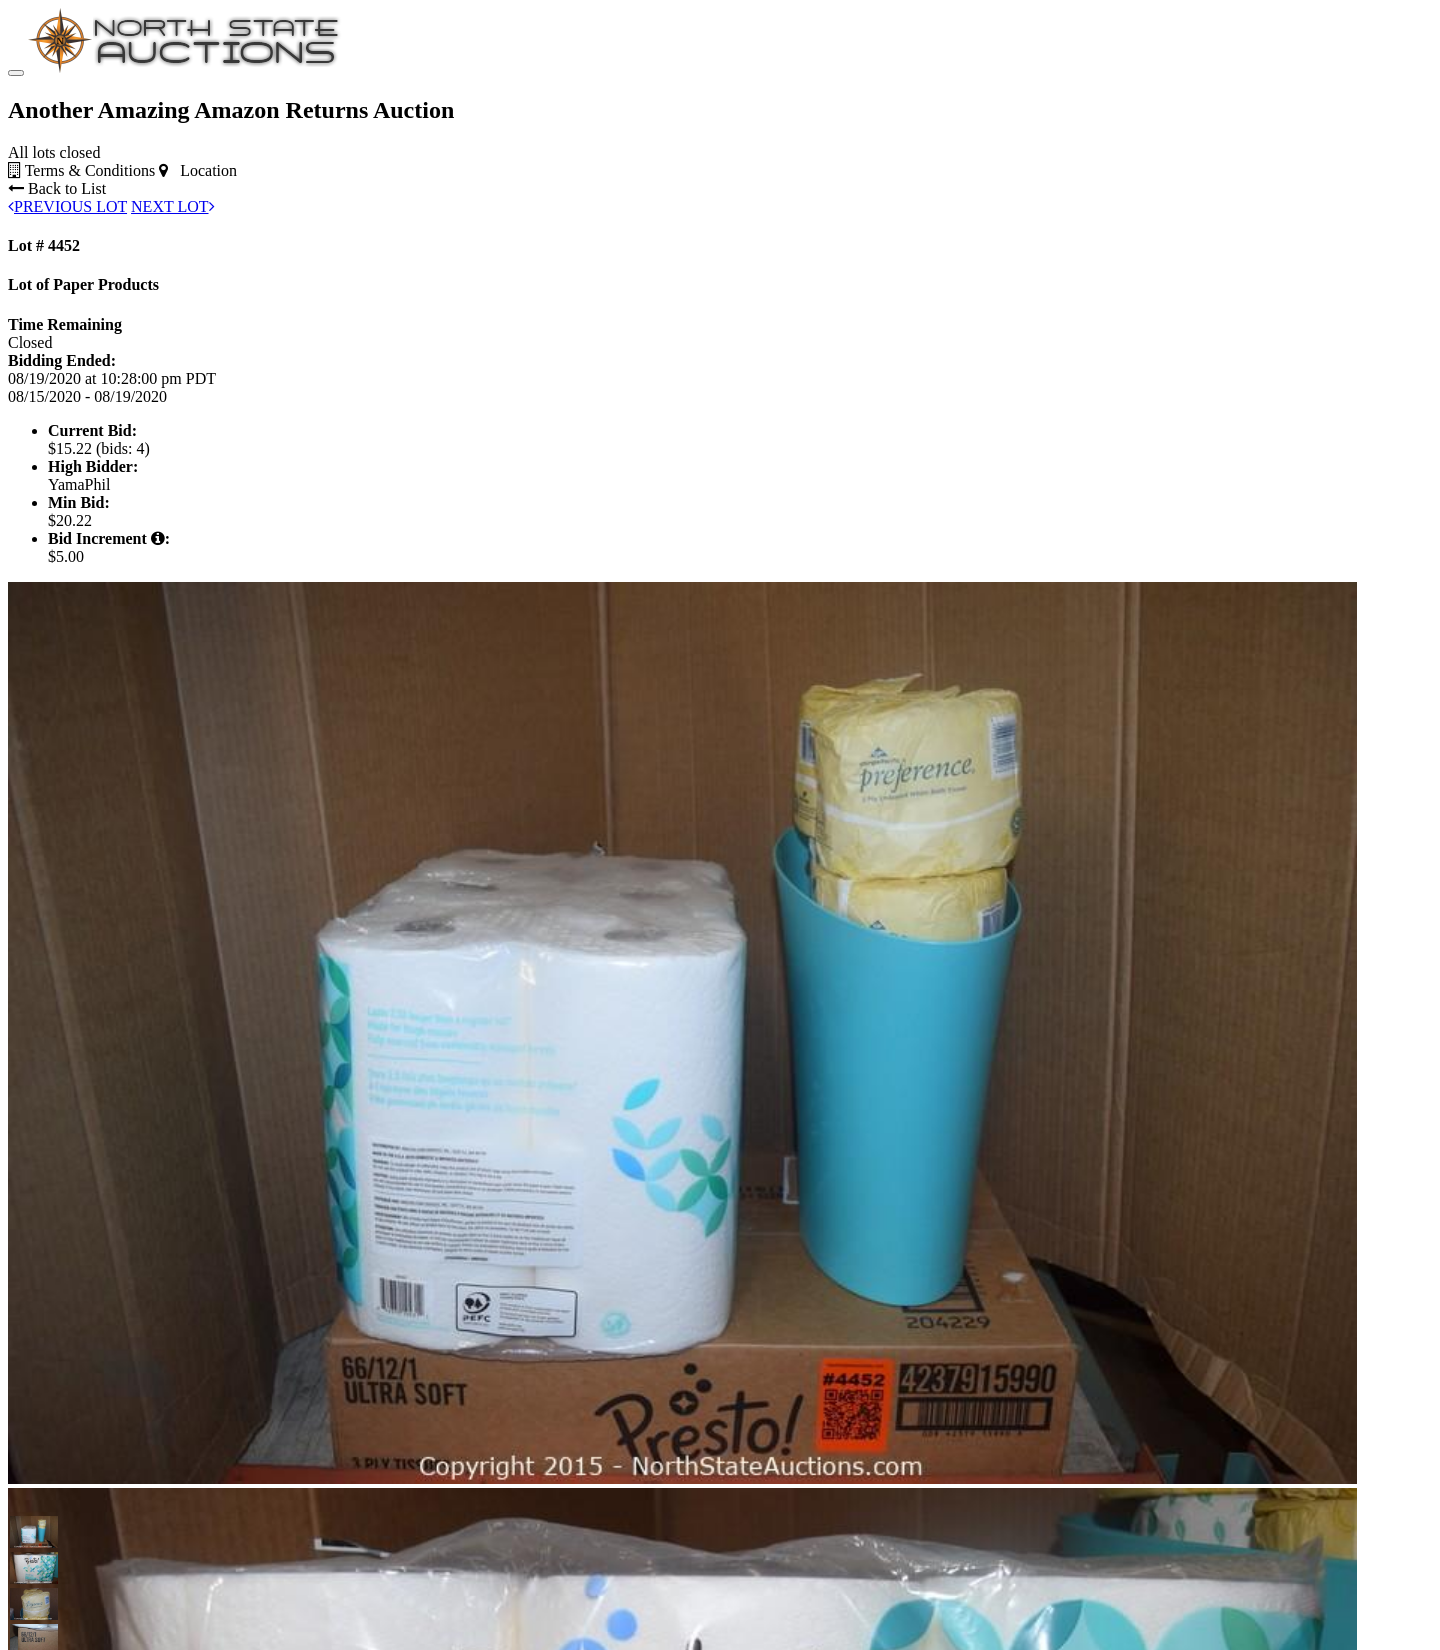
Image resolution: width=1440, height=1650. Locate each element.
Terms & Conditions (81, 170)
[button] (26, 1532)
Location (198, 170)
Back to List (57, 188)
